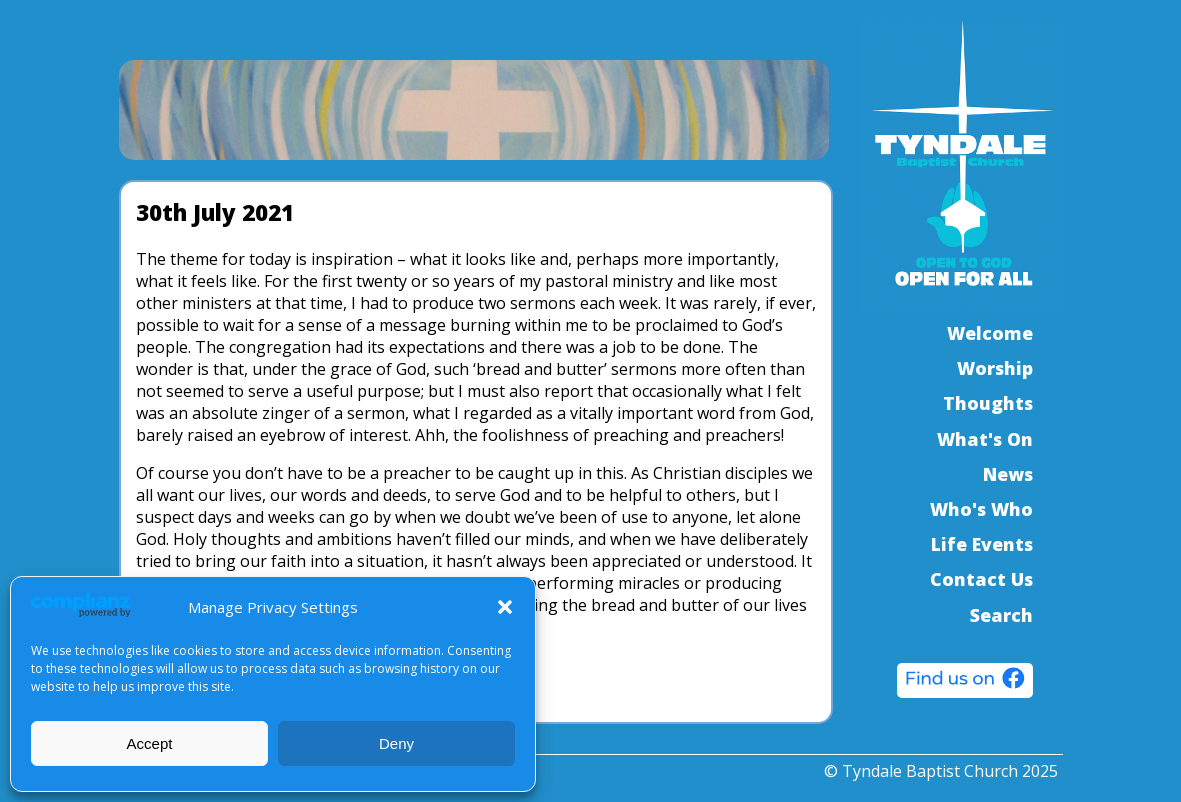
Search (1001, 615)
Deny (396, 743)
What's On (985, 439)
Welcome (990, 333)
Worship (995, 368)
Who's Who (981, 509)
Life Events (982, 544)
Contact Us (981, 579)
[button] (505, 607)
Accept (150, 743)
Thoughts (988, 403)
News (1008, 474)
